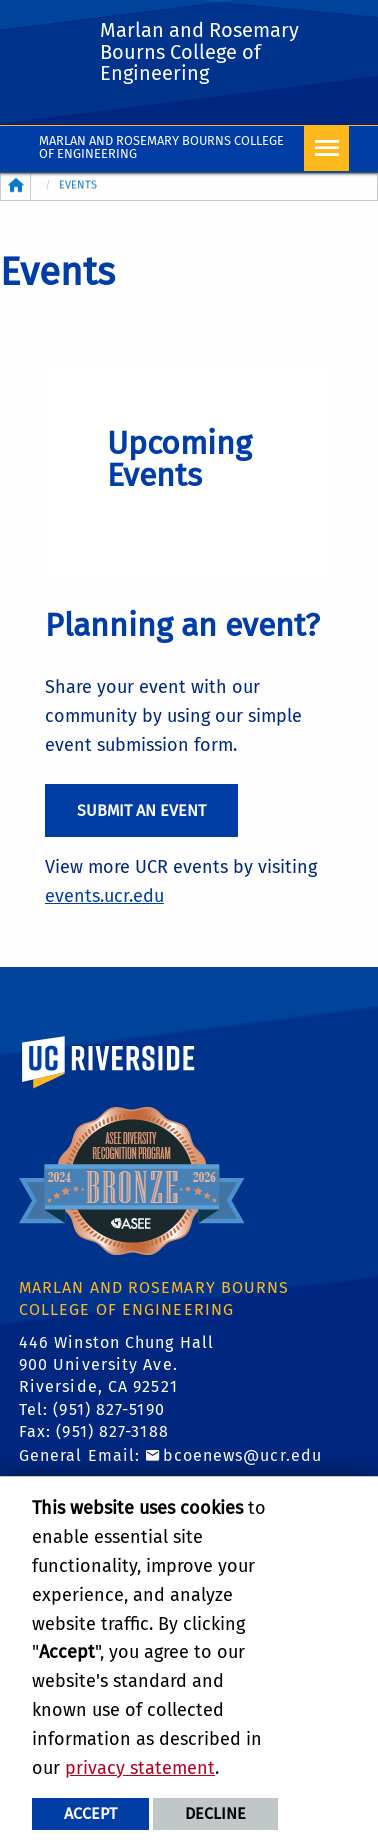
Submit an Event (141, 810)
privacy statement (140, 1768)
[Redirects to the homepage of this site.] (16, 187)
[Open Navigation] (326, 148)
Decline (215, 1813)
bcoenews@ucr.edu (243, 1455)
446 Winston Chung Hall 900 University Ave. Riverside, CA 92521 (116, 1365)
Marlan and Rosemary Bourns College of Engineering (161, 147)
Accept (90, 1813)
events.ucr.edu (104, 896)
